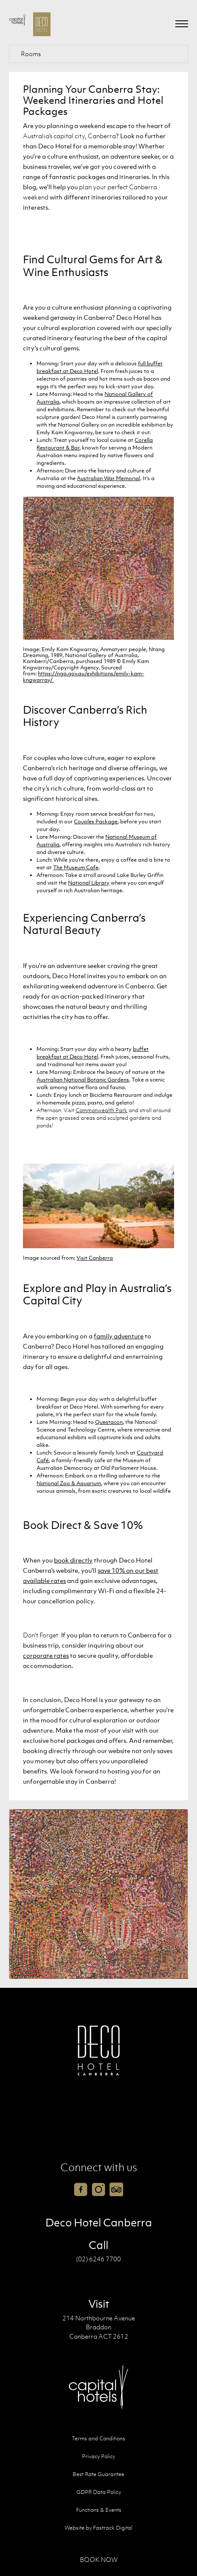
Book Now (99, 2559)
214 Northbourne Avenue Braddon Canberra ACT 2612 (98, 2327)
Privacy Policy (98, 2456)
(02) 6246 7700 (98, 2258)
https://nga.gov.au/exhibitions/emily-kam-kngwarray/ (83, 676)
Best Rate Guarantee (98, 2474)
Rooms (31, 53)
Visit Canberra (94, 1257)
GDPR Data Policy (98, 2492)
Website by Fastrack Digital (98, 2527)
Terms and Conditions (98, 2438)
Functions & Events (98, 2509)
